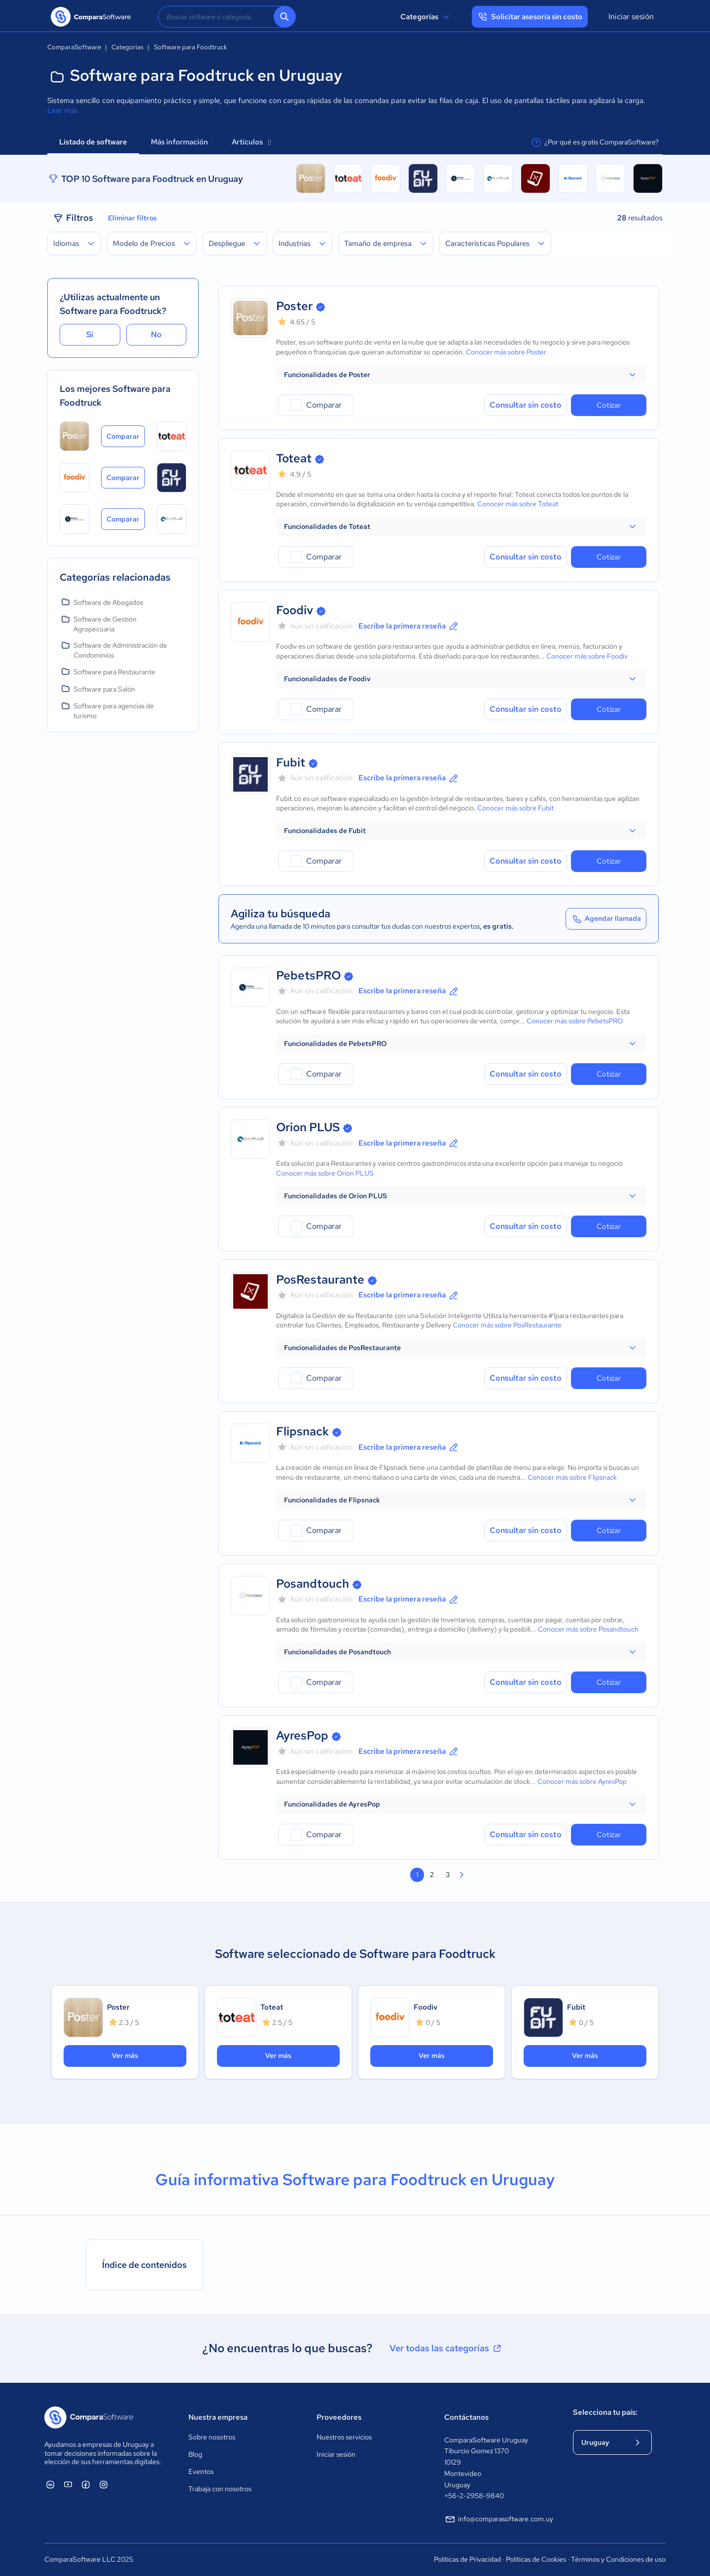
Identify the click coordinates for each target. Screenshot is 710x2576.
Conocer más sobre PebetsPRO (575, 1020)
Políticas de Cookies (536, 2559)
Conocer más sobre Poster (506, 352)
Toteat (294, 458)
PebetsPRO (308, 975)
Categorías (426, 17)
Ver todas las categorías (446, 2348)
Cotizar (609, 405)
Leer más (62, 110)
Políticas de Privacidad (467, 2559)
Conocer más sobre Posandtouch (588, 1629)
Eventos (200, 2471)
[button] (461, 374)
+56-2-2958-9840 (474, 2495)
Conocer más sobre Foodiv (587, 656)
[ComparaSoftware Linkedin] (50, 2484)
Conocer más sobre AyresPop (582, 1781)
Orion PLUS (308, 1127)
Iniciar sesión (631, 16)
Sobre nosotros (211, 2437)
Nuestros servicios (344, 2437)
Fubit (290, 762)
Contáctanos (466, 2417)
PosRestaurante (320, 1279)
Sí (89, 334)
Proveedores (339, 2417)
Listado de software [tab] (93, 142)
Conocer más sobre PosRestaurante (507, 1325)
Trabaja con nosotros (219, 2488)
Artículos (251, 142)
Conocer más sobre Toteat (517, 503)
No (156, 334)
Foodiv (294, 610)
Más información (179, 142)
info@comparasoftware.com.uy (498, 2519)
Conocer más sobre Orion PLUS (325, 1173)
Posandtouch (312, 1583)
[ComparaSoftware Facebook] (86, 2484)
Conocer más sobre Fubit (515, 807)
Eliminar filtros (132, 217)
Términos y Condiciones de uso (618, 2559)
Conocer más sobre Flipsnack (572, 1477)
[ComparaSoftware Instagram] (103, 2484)
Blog (195, 2454)
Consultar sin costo (526, 405)
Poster (294, 305)
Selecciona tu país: (605, 2412)
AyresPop (302, 1735)
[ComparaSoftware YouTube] (68, 2484)
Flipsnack (302, 1431)
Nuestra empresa (218, 2417)
